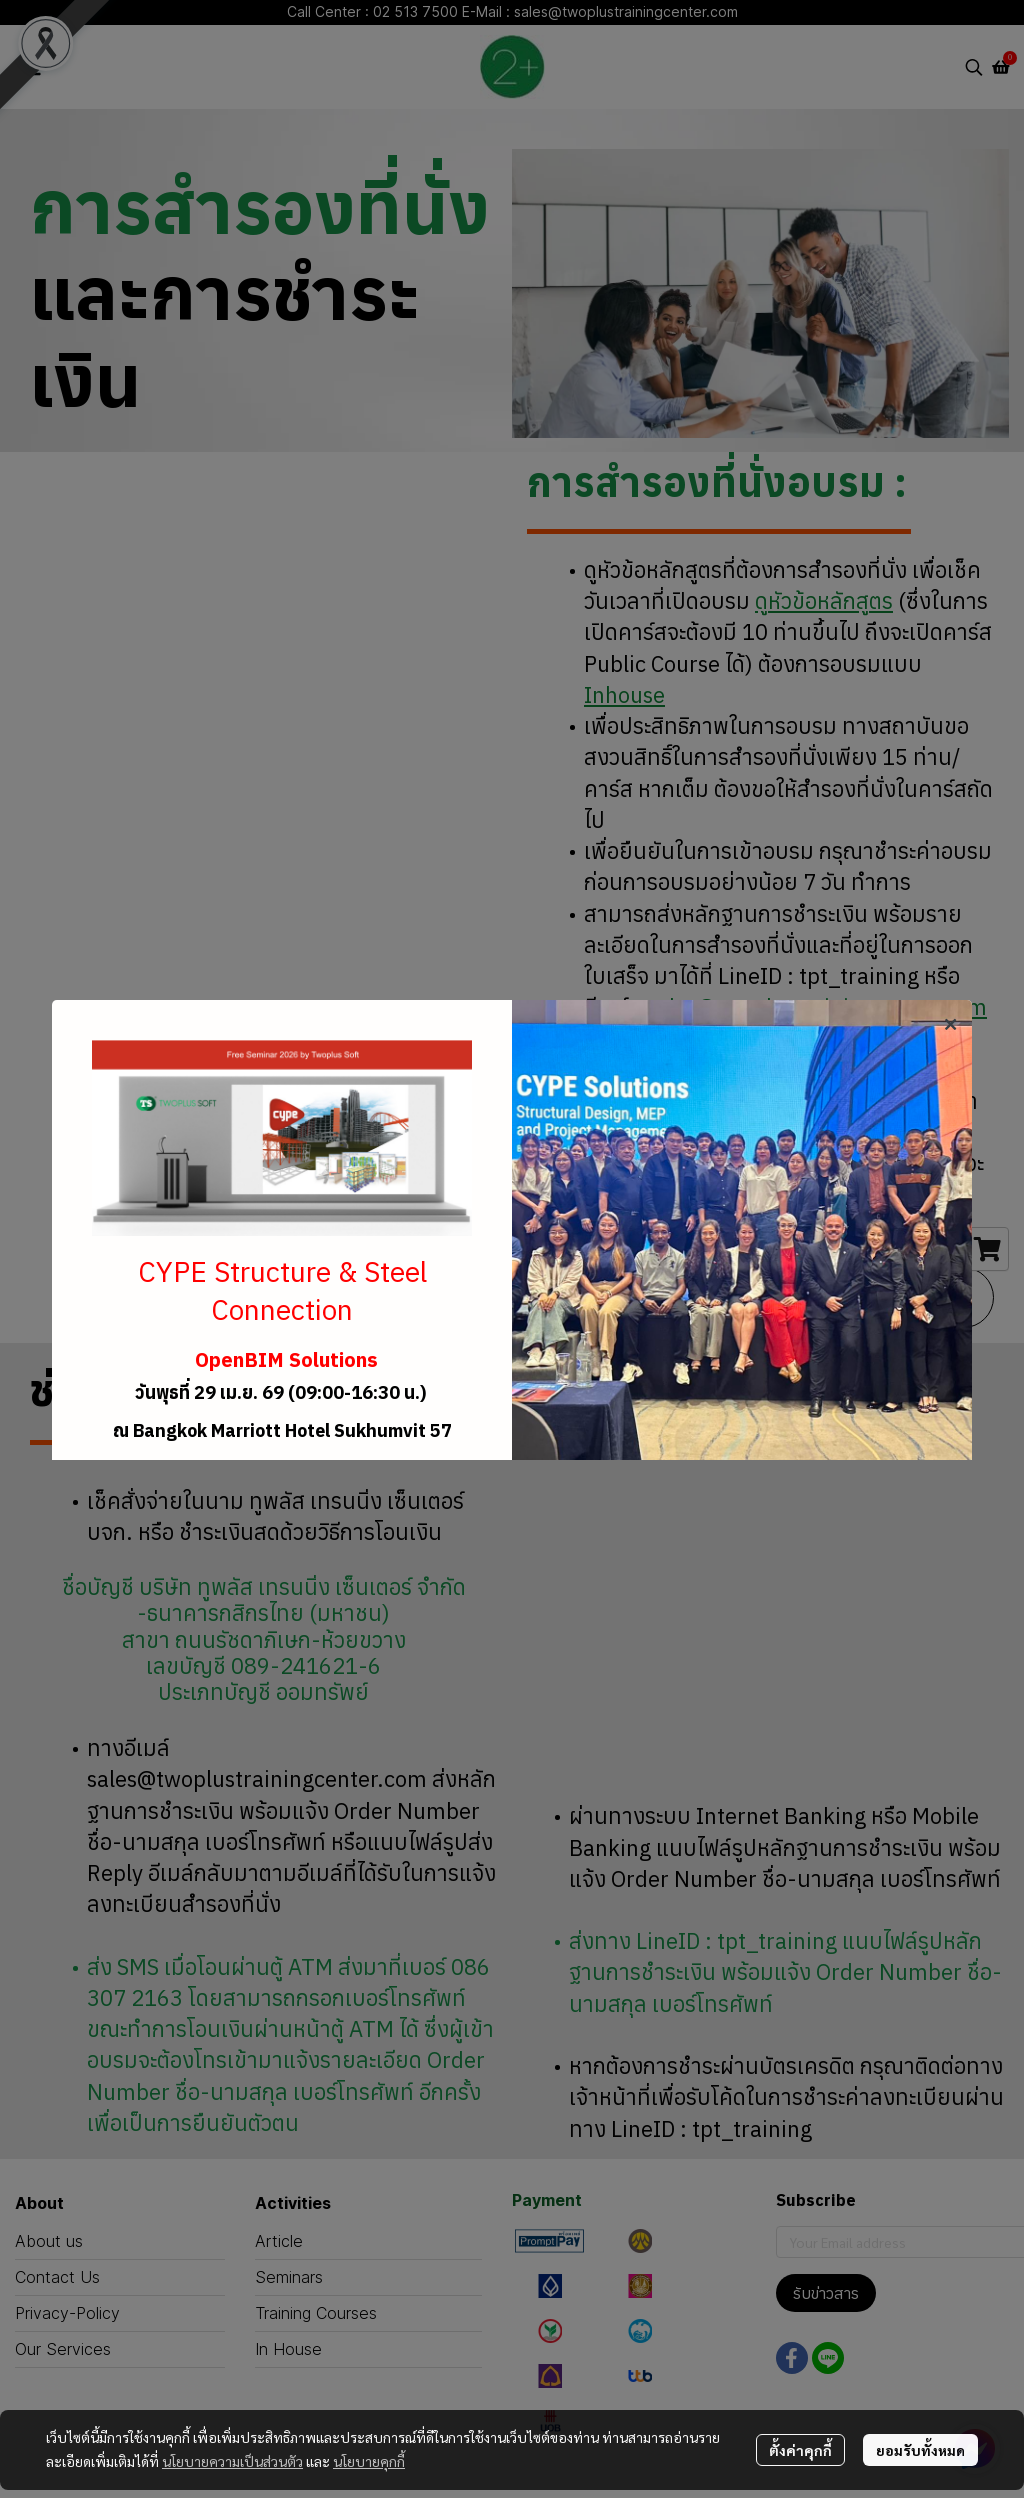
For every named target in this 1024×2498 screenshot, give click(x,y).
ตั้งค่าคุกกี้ (800, 2450)
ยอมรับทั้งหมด (920, 2450)
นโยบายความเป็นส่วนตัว (232, 2461)
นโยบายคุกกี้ (369, 2461)
